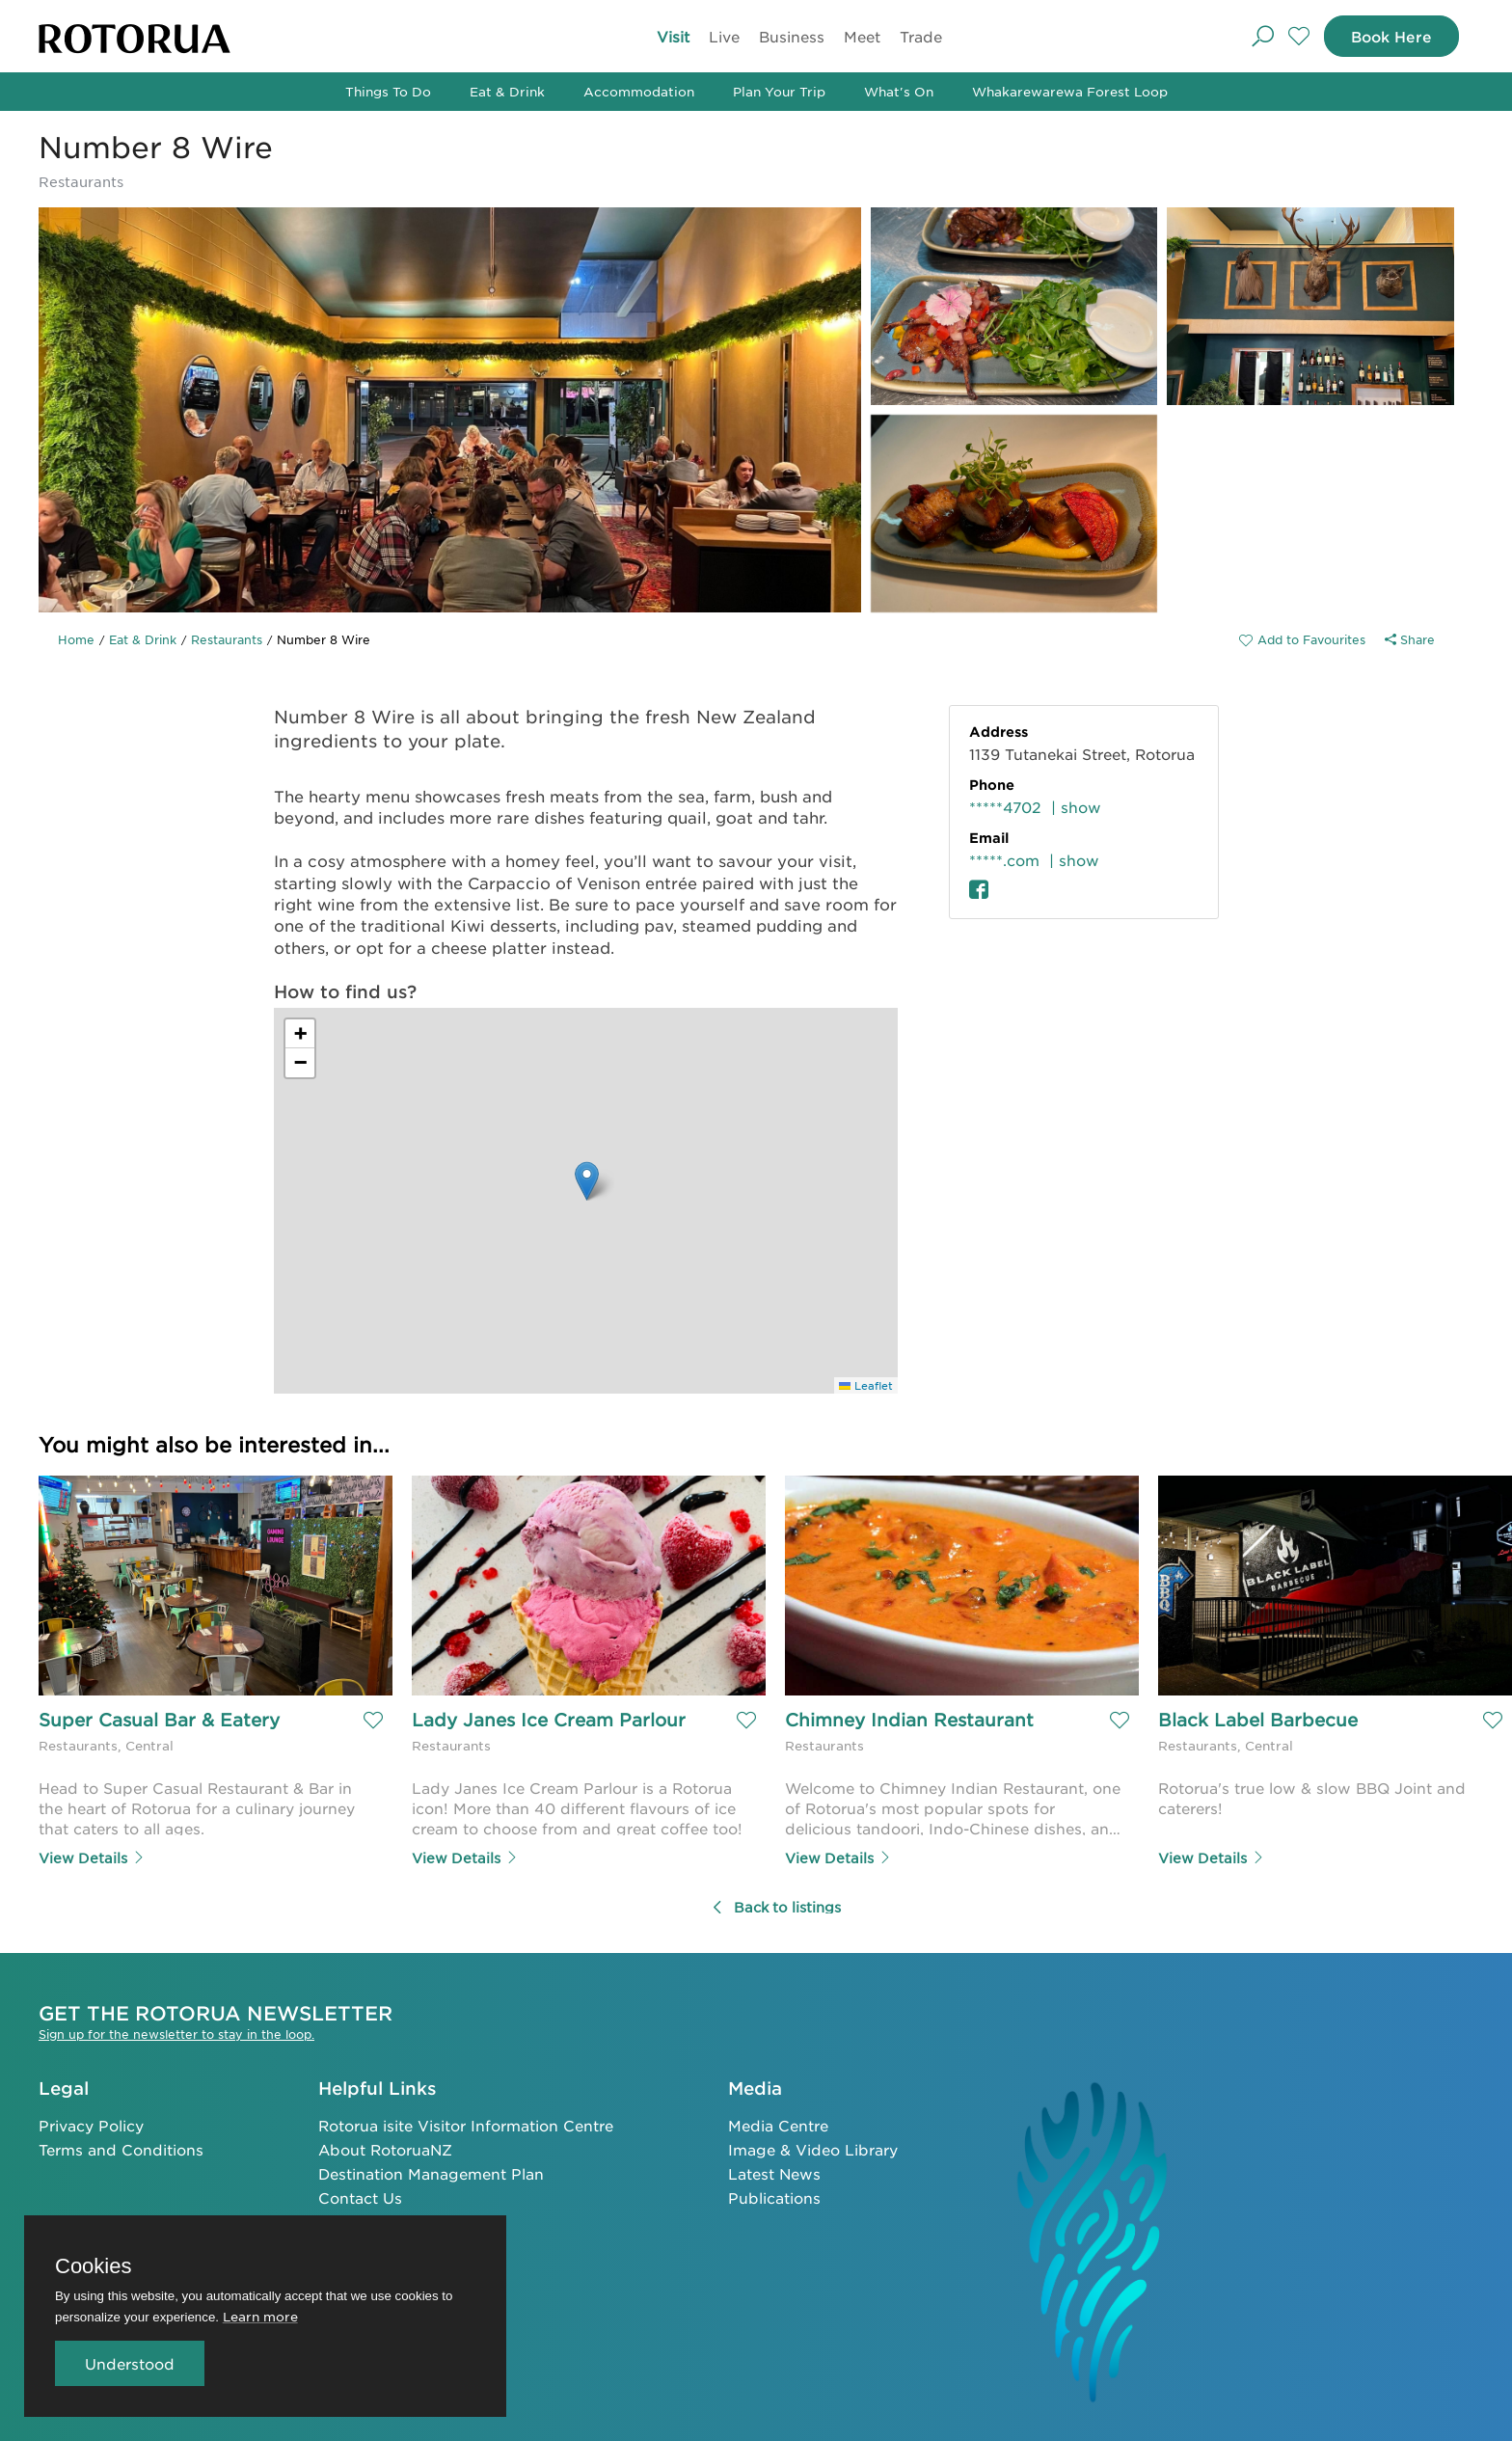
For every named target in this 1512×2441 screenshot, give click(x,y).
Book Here (1388, 36)
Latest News (774, 2172)
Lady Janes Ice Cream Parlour (549, 1719)
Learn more (260, 2316)
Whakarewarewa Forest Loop (1070, 91)
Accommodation (638, 91)
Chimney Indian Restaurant (909, 1719)
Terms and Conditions (121, 2148)
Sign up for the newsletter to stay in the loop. (176, 2033)
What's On (898, 91)
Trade (921, 36)
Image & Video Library (813, 2148)
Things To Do (388, 91)
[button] (587, 1181)
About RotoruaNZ (385, 2148)
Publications (774, 2196)
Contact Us (360, 2196)
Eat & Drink (507, 91)
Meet (862, 36)
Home (76, 639)
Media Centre (778, 2124)
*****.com (1004, 860)
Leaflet (866, 1385)
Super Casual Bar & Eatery (159, 1719)
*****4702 (1005, 807)
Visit (673, 36)
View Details (92, 1857)
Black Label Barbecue (1258, 1719)
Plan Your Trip (779, 91)
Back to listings (776, 1906)
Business (791, 36)
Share (1410, 639)
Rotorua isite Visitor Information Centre (465, 2124)
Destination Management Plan (431, 2172)
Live (724, 36)
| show (1076, 807)
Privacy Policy (91, 2124)
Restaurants (226, 639)
